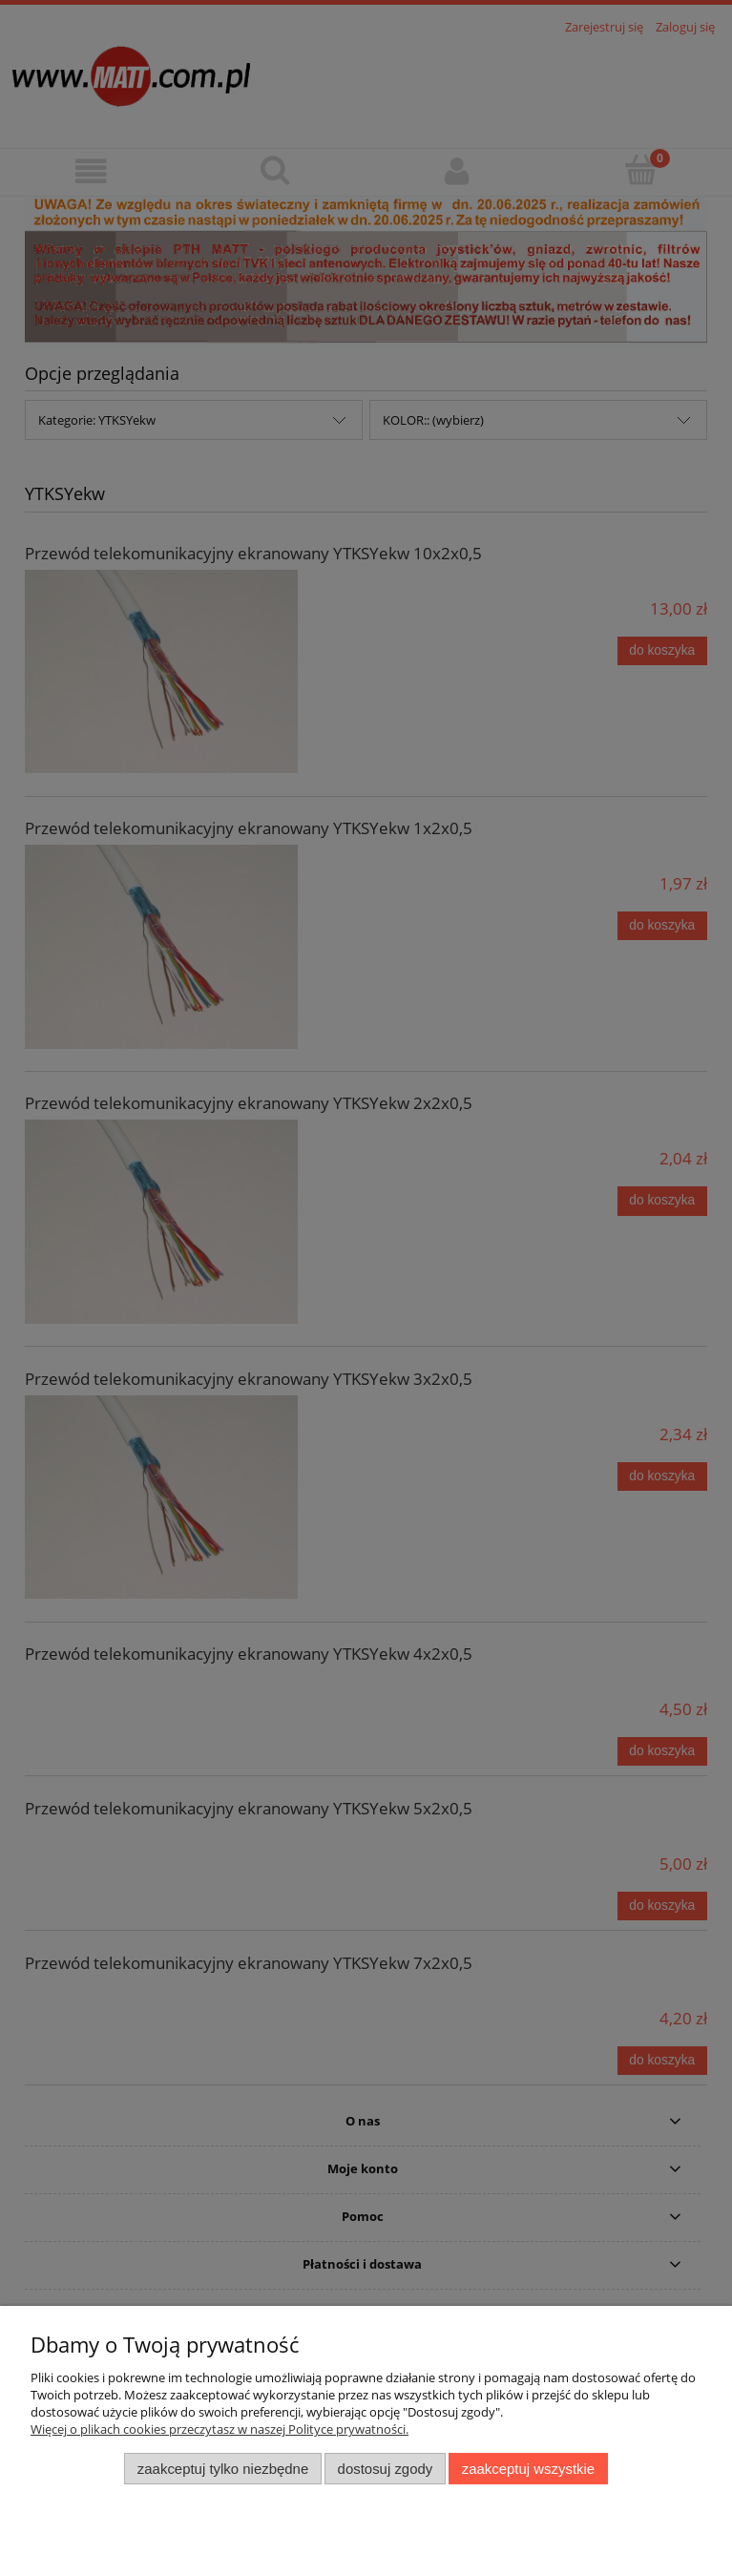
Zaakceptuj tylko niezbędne (222, 2469)
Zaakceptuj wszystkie (528, 2469)
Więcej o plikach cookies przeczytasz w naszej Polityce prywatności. (219, 2429)
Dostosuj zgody (385, 2469)
